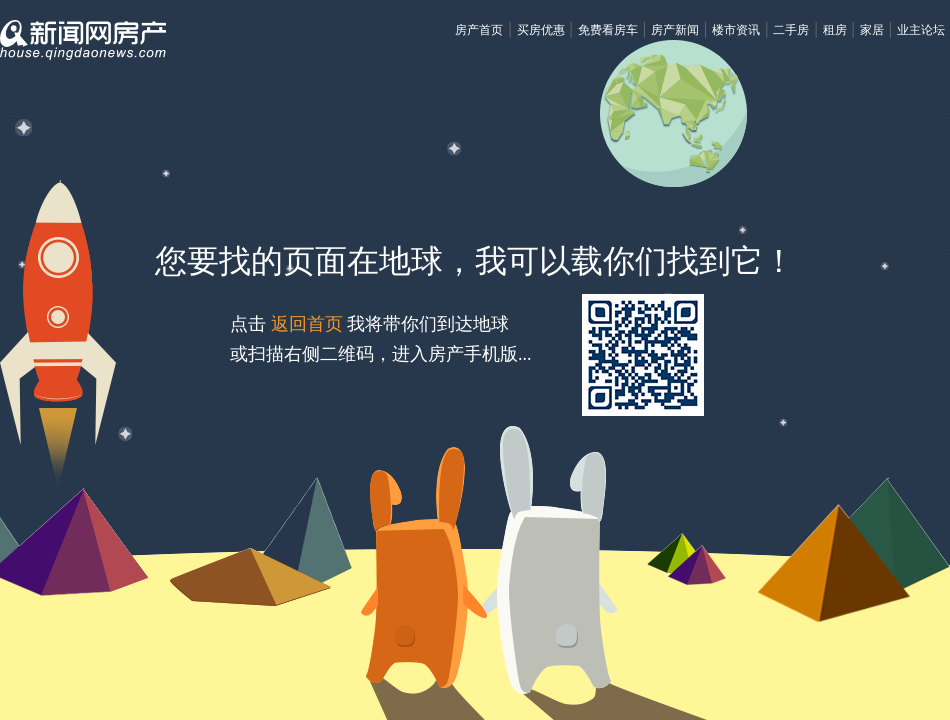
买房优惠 (541, 30)
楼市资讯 (736, 30)
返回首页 (306, 324)
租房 (835, 30)
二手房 (791, 30)
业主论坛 (921, 30)
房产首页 (479, 30)
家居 (872, 30)
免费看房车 (608, 30)
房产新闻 (675, 30)
